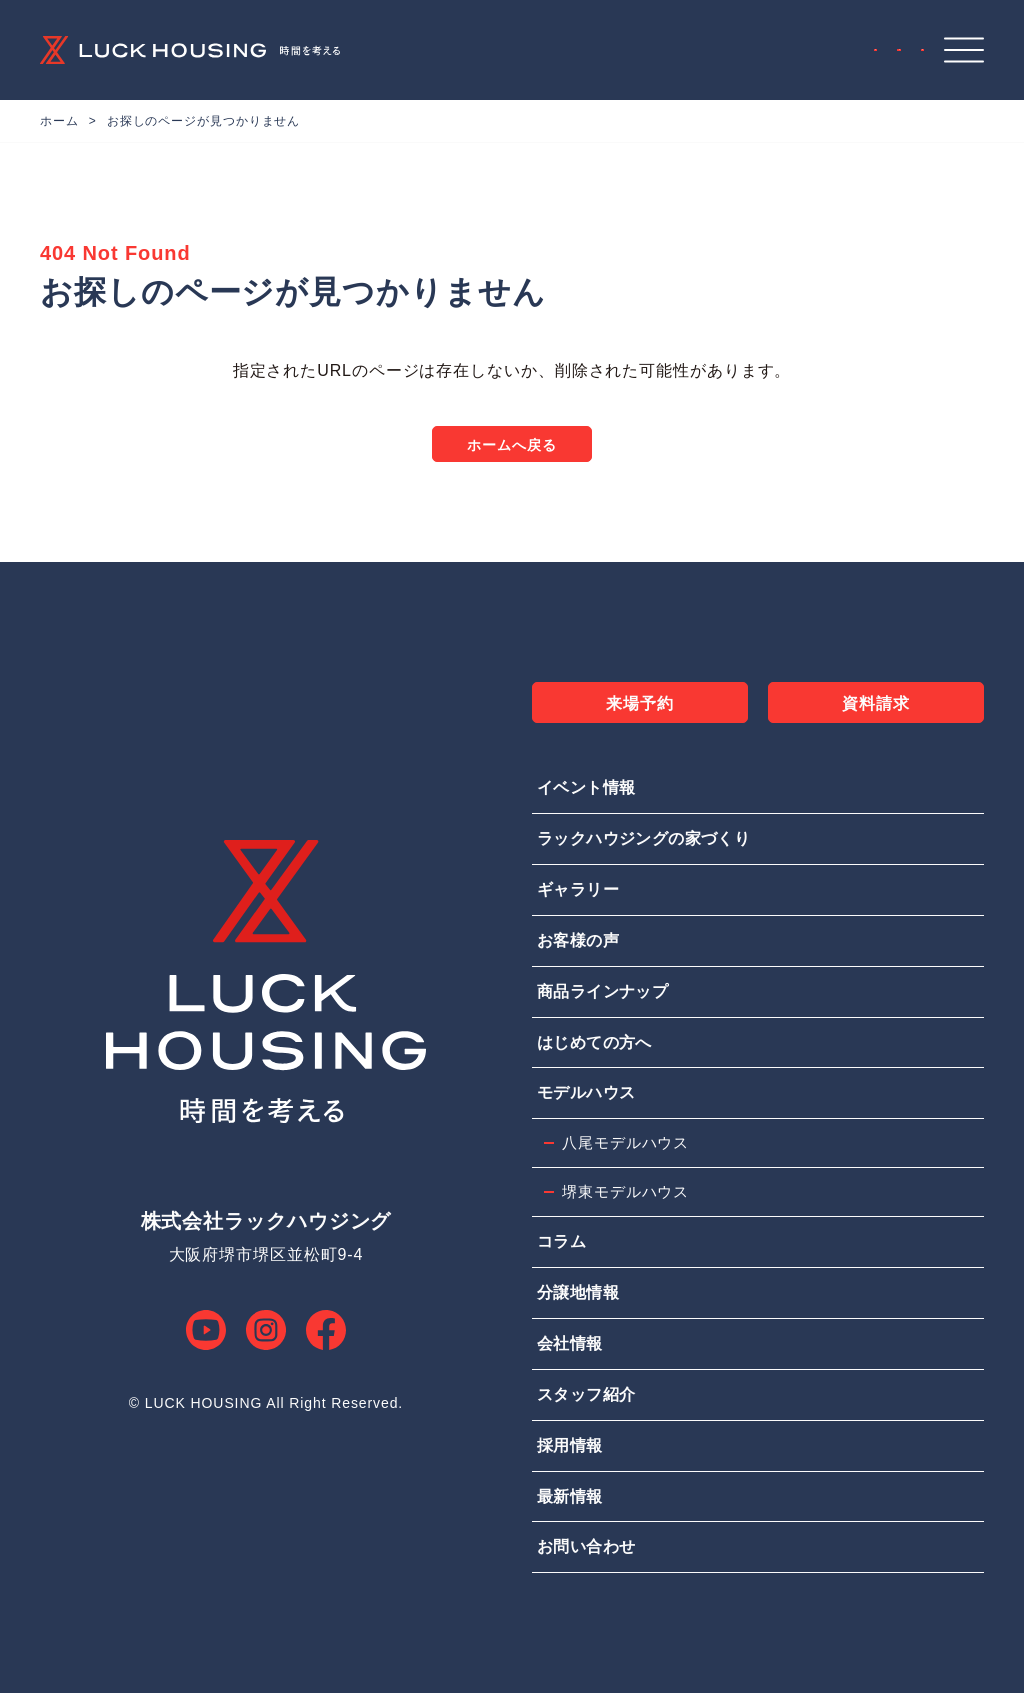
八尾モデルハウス (625, 1142)
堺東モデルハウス (625, 1191)
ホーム (59, 121)
